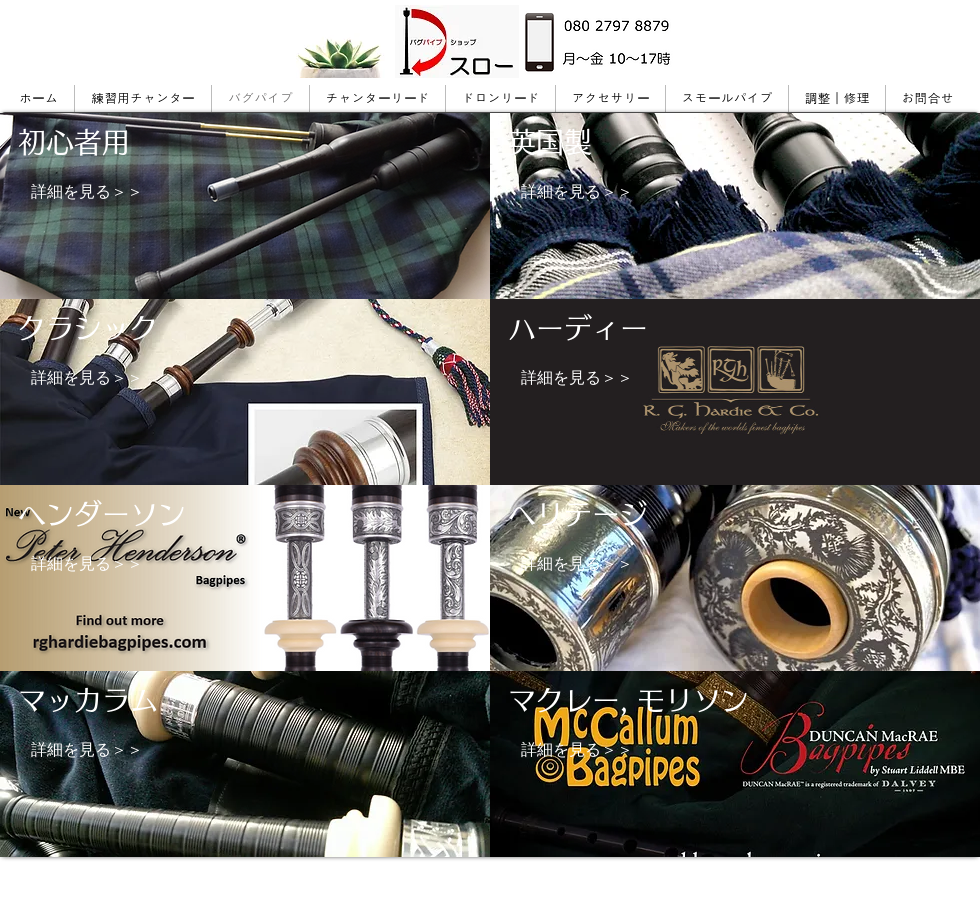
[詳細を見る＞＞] (87, 192)
